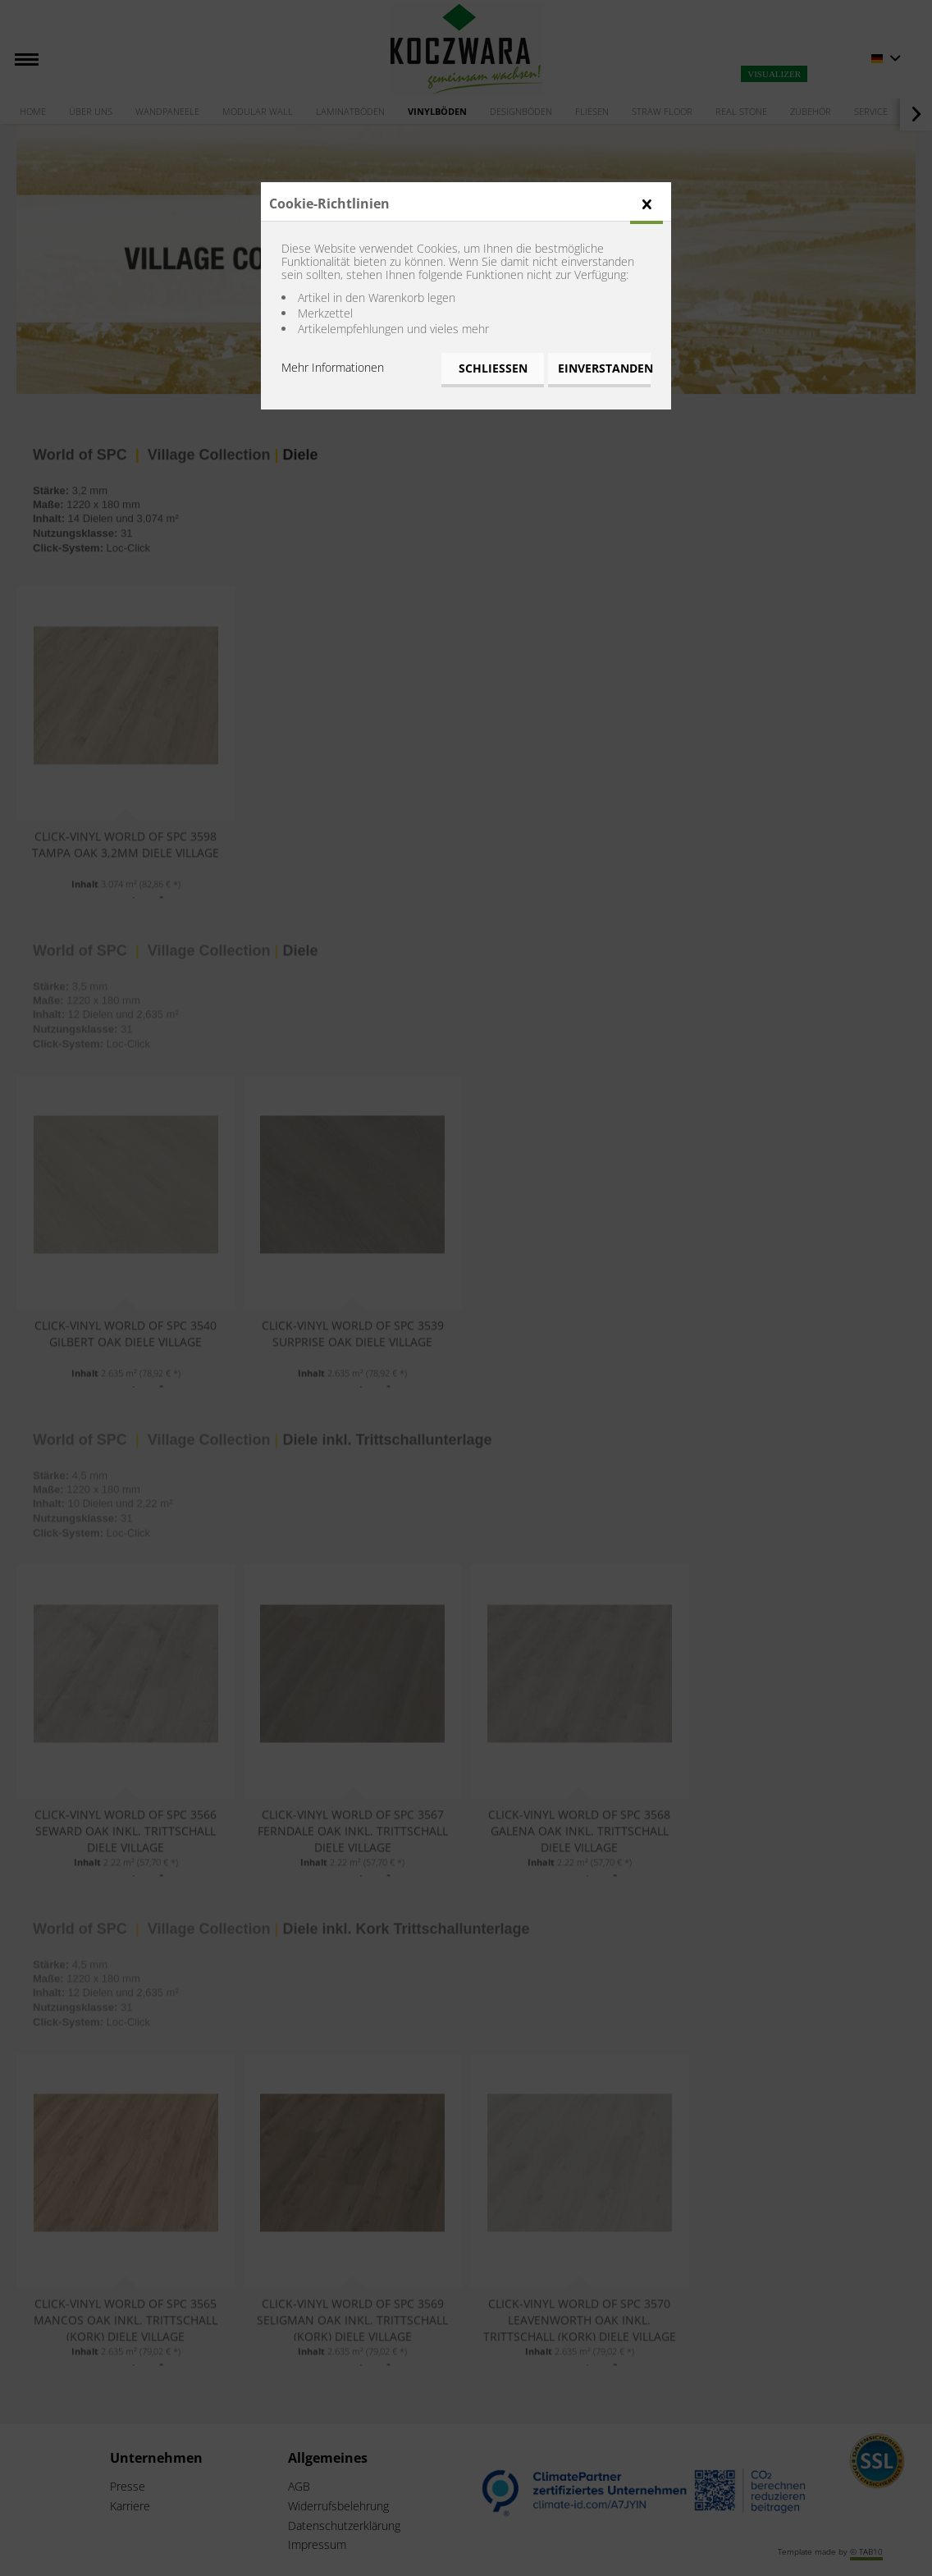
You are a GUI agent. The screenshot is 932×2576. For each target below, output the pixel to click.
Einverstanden (604, 368)
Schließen (493, 368)
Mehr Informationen (332, 367)
